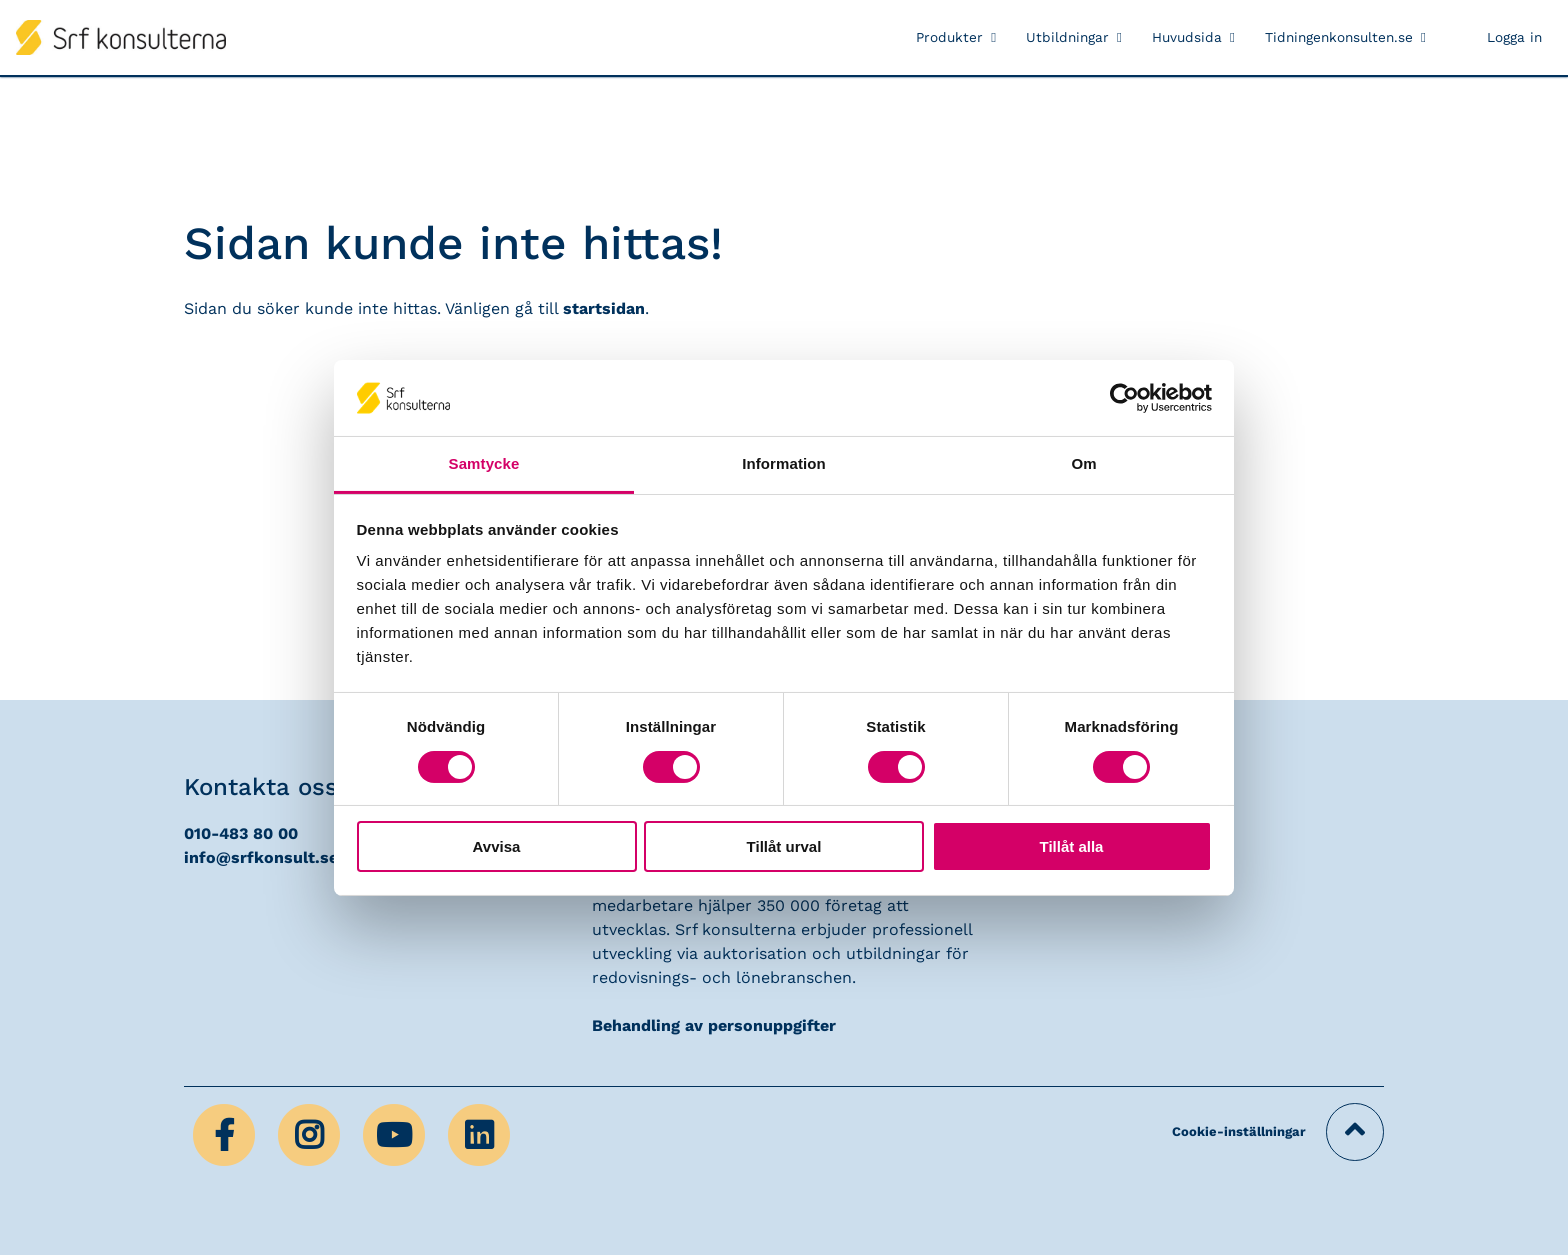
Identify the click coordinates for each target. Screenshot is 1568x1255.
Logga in (1514, 37)
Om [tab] (1083, 463)
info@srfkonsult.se (261, 857)
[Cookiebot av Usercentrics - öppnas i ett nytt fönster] (1124, 398)
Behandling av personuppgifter (714, 1025)
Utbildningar (1067, 37)
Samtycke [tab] (484, 463)
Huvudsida (1187, 37)
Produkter (949, 37)
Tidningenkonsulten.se (1339, 37)
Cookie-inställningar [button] (1239, 1131)
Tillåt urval (784, 846)
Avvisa (497, 846)
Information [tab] (784, 463)
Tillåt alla (1072, 846)
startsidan (604, 308)
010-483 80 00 (241, 833)
